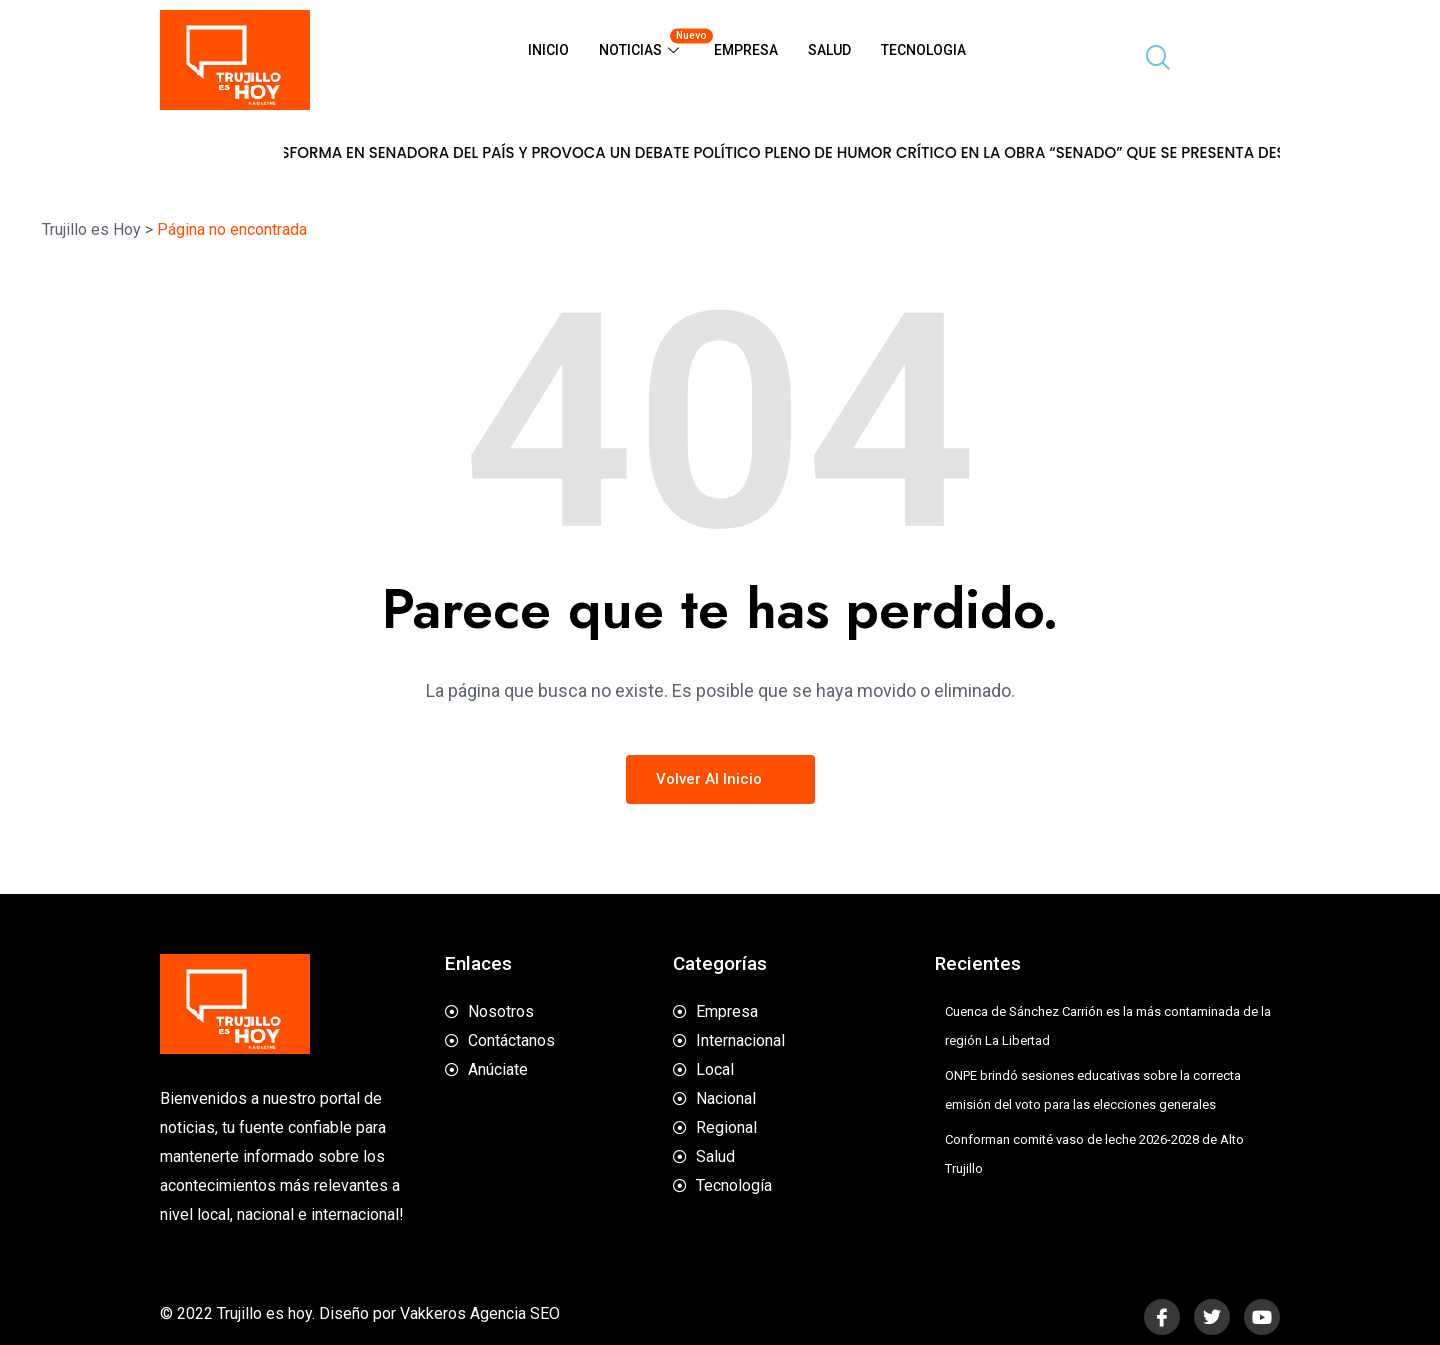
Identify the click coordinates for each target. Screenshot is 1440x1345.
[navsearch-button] (1150, 60)
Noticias (649, 42)
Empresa (746, 50)
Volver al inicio (720, 779)
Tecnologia (923, 50)
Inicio (548, 50)
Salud (829, 50)
